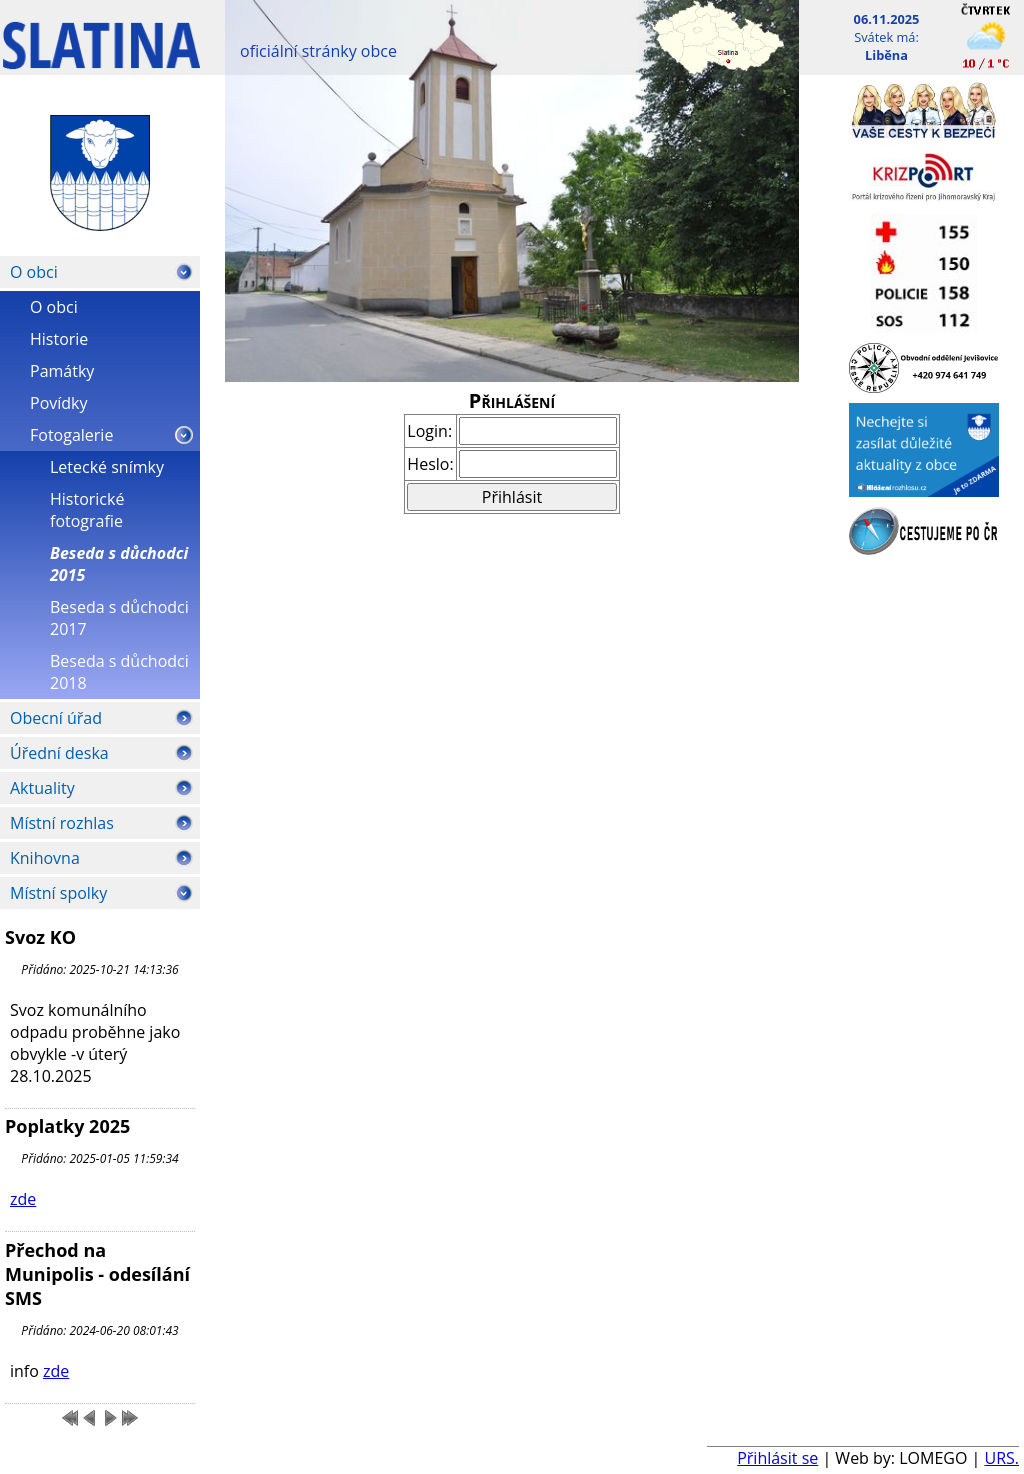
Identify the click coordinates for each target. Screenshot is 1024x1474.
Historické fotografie (87, 510)
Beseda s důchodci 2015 (119, 564)
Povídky (59, 403)
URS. (1001, 1458)
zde (23, 1199)
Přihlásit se (777, 1458)
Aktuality (42, 788)
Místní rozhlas (62, 823)
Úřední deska (59, 753)
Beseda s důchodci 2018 (119, 672)
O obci (34, 272)
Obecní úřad (56, 718)
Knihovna (45, 858)
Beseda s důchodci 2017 (119, 618)
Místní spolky (58, 893)
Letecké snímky (107, 467)
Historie (59, 339)
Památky (62, 371)
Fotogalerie (71, 435)
